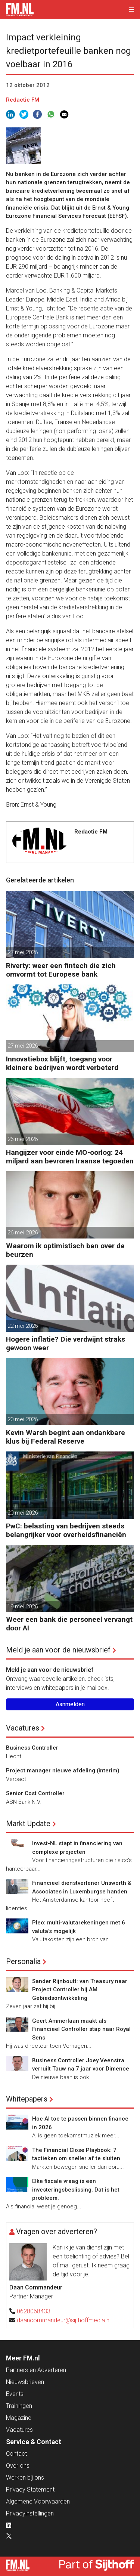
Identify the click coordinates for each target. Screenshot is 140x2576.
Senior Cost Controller (35, 1793)
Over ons (17, 2465)
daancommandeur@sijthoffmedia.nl (64, 2320)
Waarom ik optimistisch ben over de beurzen (65, 1250)
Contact (16, 2453)
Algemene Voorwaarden (38, 2501)
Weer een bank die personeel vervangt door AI (69, 1623)
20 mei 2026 (22, 1419)
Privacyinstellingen (30, 2513)
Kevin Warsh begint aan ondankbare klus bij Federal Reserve (65, 1436)
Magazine (18, 2417)
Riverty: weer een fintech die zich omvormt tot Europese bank (61, 969)
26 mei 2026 (22, 1139)
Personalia (23, 1961)
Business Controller (32, 1747)
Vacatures (22, 1727)
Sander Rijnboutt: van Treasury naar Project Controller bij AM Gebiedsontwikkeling (79, 1989)
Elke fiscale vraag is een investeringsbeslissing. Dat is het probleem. (75, 2189)
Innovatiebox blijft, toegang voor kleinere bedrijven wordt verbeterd (62, 1063)
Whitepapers (26, 2098)
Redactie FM (22, 99)
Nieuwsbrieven (25, 2381)
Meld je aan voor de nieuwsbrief (58, 1649)
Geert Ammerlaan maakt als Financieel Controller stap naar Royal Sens (81, 2029)
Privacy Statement (30, 2489)
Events (15, 2393)
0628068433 (33, 2311)
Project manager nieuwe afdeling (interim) (62, 1770)
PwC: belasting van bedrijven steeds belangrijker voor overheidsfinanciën (66, 1530)
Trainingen (19, 2405)
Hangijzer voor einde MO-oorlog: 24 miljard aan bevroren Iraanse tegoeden (70, 1156)
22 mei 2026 (22, 1326)
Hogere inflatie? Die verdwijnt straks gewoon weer (65, 1343)
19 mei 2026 (22, 1606)
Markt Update (28, 1823)
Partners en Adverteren (36, 2370)
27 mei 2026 (22, 952)
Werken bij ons (25, 2477)
